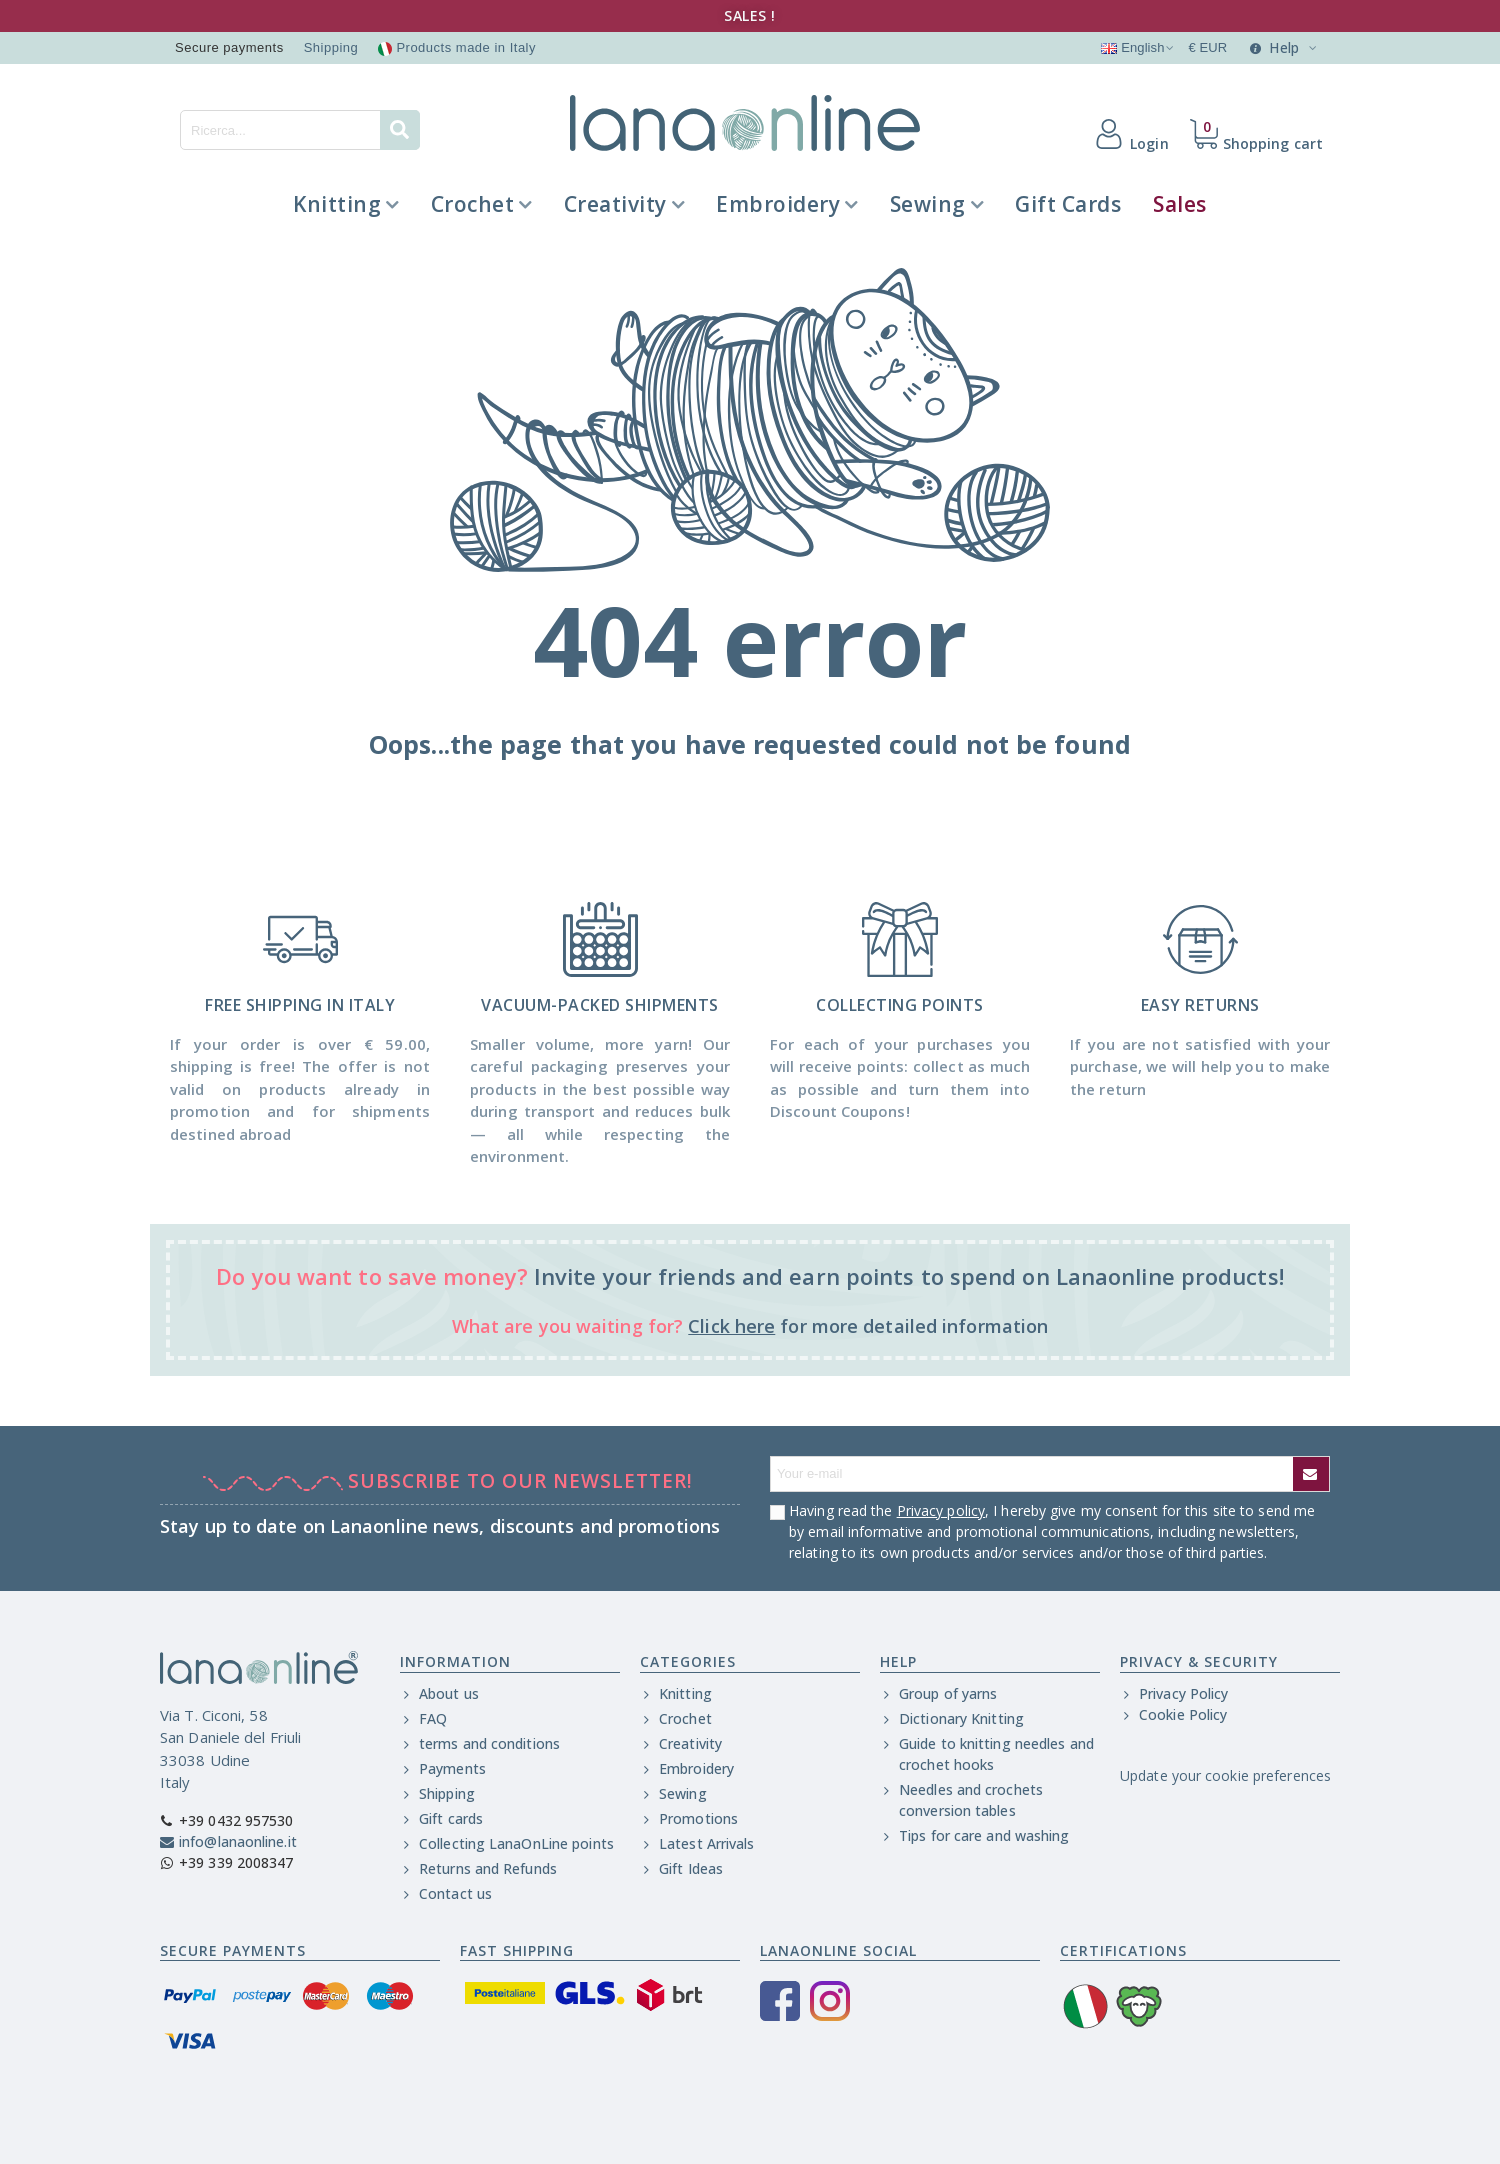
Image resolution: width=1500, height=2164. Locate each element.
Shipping (331, 47)
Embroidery (778, 204)
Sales (1180, 204)
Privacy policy (941, 1510)
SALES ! (750, 15)
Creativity (615, 204)
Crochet (473, 204)
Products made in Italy (457, 47)
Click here (731, 1326)
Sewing (928, 204)
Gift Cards (1068, 204)
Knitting (337, 204)
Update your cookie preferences (1225, 1775)
